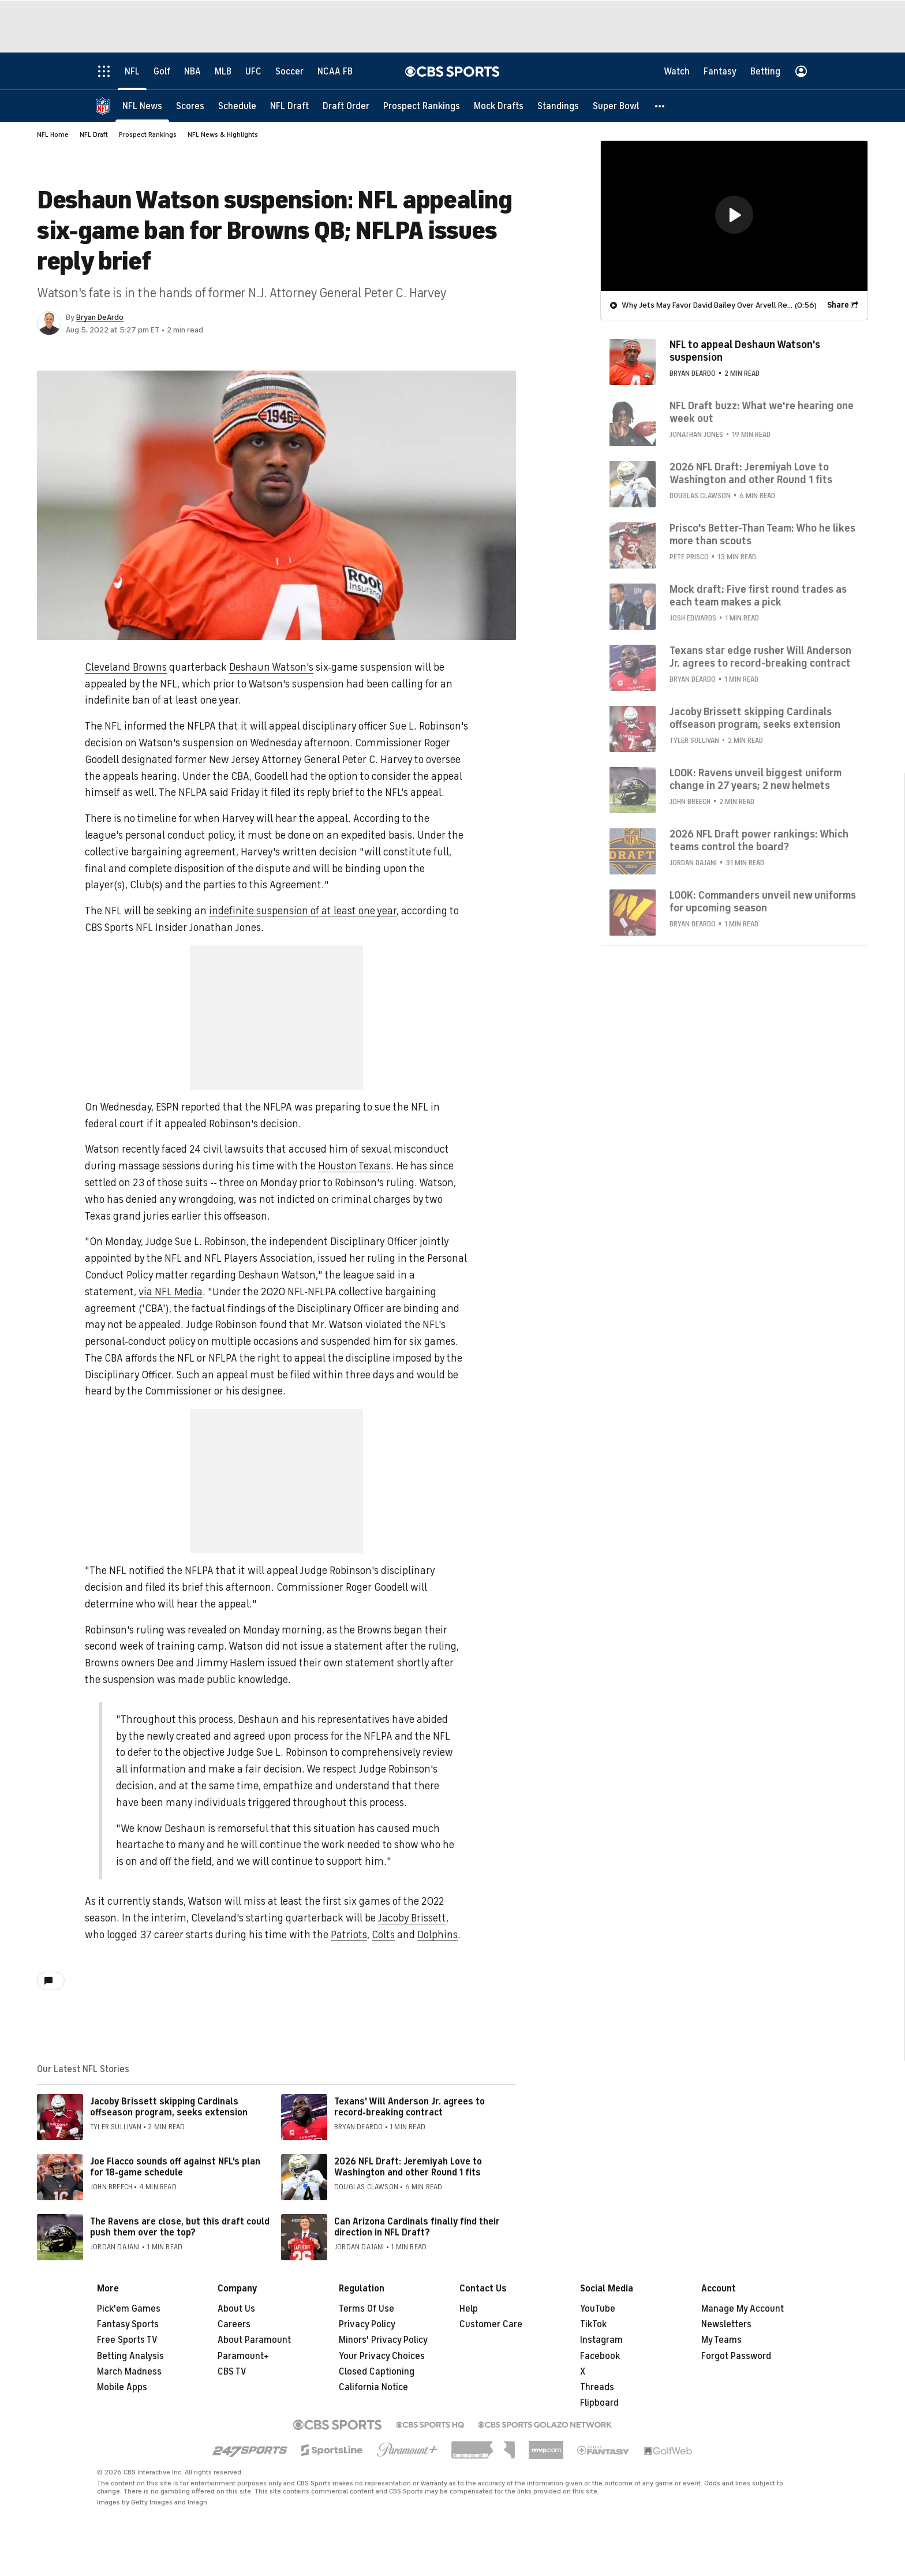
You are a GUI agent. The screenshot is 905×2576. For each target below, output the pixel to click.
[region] (734, 215)
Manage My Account (742, 2309)
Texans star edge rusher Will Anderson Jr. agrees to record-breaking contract (760, 656)
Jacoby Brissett (412, 1918)
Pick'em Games (128, 2309)
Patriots (349, 1934)
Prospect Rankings (148, 134)
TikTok (593, 2324)
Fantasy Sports (128, 2324)
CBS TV (232, 2371)
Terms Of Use (366, 2309)
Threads (597, 2387)
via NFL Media (171, 1291)
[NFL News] (142, 105)
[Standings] (558, 105)
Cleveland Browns (126, 667)
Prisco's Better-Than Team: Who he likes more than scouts (762, 534)
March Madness (129, 2371)
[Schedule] (237, 105)
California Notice (373, 2387)
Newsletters (726, 2324)
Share (838, 304)
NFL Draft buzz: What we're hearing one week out (762, 411)
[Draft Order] (346, 105)
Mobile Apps (122, 2387)
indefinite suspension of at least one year (303, 910)
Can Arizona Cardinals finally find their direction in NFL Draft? (417, 2227)
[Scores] (190, 105)
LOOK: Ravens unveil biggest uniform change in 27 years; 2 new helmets (756, 778)
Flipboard (599, 2403)
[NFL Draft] (289, 105)
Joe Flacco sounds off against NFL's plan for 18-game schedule (175, 2167)
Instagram (601, 2340)
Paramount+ (243, 2356)
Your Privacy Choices (382, 2356)
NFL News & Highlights (223, 134)
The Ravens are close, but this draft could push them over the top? (180, 2227)
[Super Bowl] (616, 105)
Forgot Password (736, 2356)
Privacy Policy (367, 2324)
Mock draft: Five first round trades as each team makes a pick (758, 595)
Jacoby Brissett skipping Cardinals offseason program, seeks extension (169, 2107)
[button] (660, 105)
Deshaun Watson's (271, 667)
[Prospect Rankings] (421, 105)
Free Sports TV (127, 2340)
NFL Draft (94, 134)
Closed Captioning (376, 2371)
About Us (236, 2309)
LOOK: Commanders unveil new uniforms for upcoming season (763, 901)
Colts (383, 1934)
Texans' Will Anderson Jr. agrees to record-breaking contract (409, 2107)
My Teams (721, 2340)
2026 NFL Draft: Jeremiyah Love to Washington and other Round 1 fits (408, 2167)
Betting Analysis (130, 2356)
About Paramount (254, 2340)
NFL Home (53, 134)
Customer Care (490, 2324)
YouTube (597, 2309)
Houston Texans (354, 1166)
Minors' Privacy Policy (383, 2340)
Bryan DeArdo (100, 317)
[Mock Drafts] (498, 105)
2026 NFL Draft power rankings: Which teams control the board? (759, 840)
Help (468, 2309)
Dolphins (437, 1934)
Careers (234, 2324)
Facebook (600, 2356)
